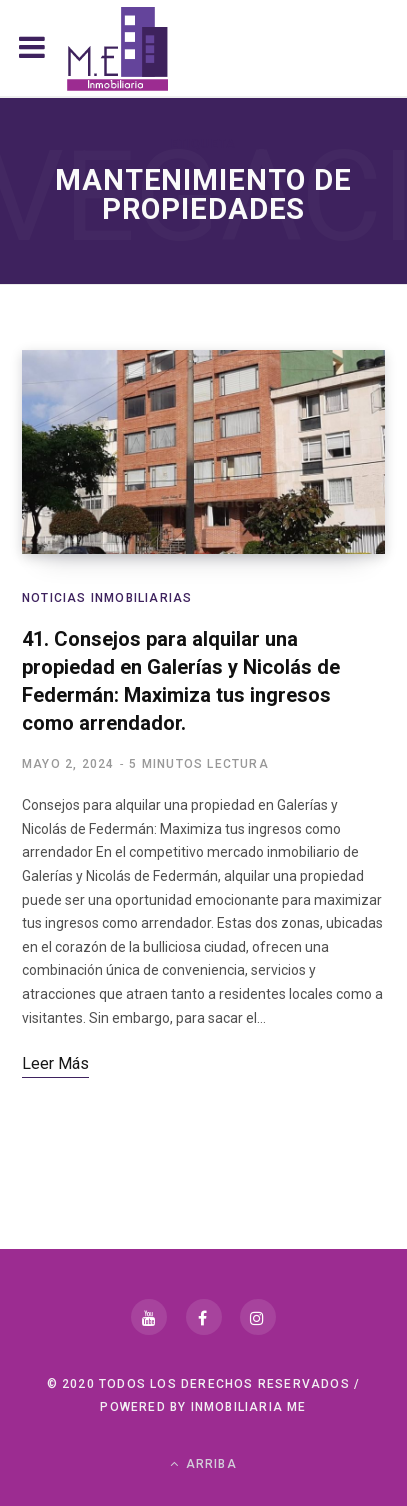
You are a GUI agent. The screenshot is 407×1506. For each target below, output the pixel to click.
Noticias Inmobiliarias (107, 598)
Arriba (203, 1464)
